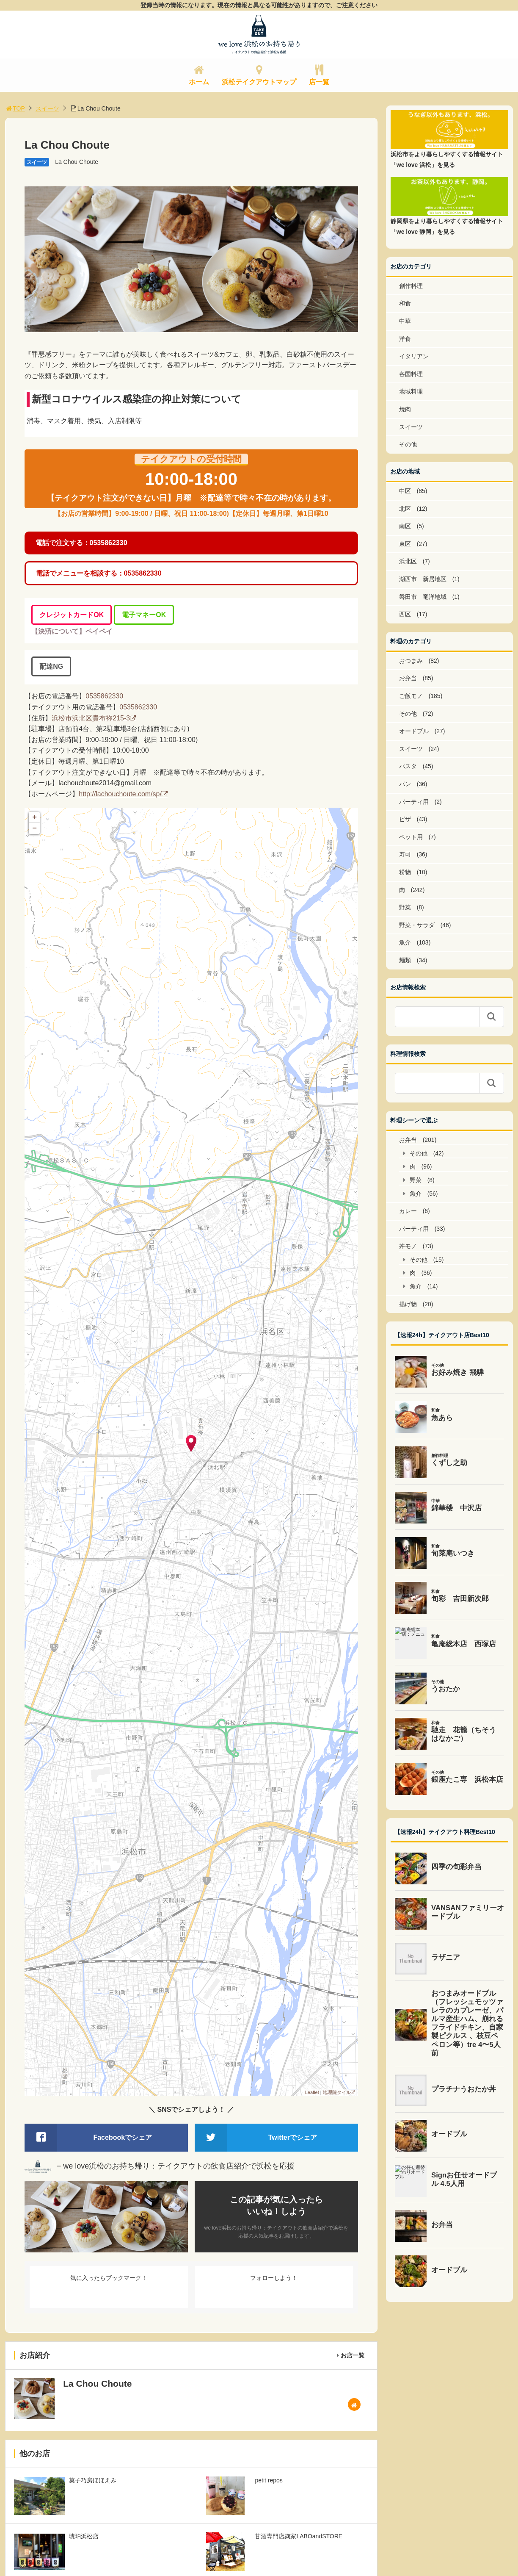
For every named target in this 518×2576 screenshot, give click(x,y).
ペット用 (411, 837)
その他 (408, 444)
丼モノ (408, 1246)
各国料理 (411, 374)
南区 (405, 526)
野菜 (405, 907)
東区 (405, 543)
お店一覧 (352, 2355)
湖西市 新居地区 (422, 579)
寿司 (405, 854)
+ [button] (34, 817)
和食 (405, 303)
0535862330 (104, 696)
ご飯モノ (411, 695)
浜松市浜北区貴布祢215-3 (91, 718)
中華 (405, 321)
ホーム (199, 82)
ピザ (405, 819)
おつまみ (411, 660)
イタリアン (414, 356)
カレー (408, 1211)
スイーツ (47, 108)
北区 (405, 508)
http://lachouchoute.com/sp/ (120, 794)
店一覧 (319, 82)
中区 (405, 491)
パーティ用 (414, 801)
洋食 (405, 338)
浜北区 (408, 561)
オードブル (414, 731)
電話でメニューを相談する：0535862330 (99, 573)
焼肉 (405, 409)
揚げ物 (408, 1304)
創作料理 (411, 286)
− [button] (34, 828)
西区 (405, 614)
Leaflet (312, 2092)
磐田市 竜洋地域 (422, 596)
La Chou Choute (76, 161)
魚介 (405, 942)
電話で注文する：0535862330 (81, 542)
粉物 (405, 872)
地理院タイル (337, 2092)
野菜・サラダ (417, 925)
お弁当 (408, 678)
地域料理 (411, 391)
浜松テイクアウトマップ (259, 82)
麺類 (405, 960)
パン (405, 784)
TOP (15, 108)
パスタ (408, 766)
